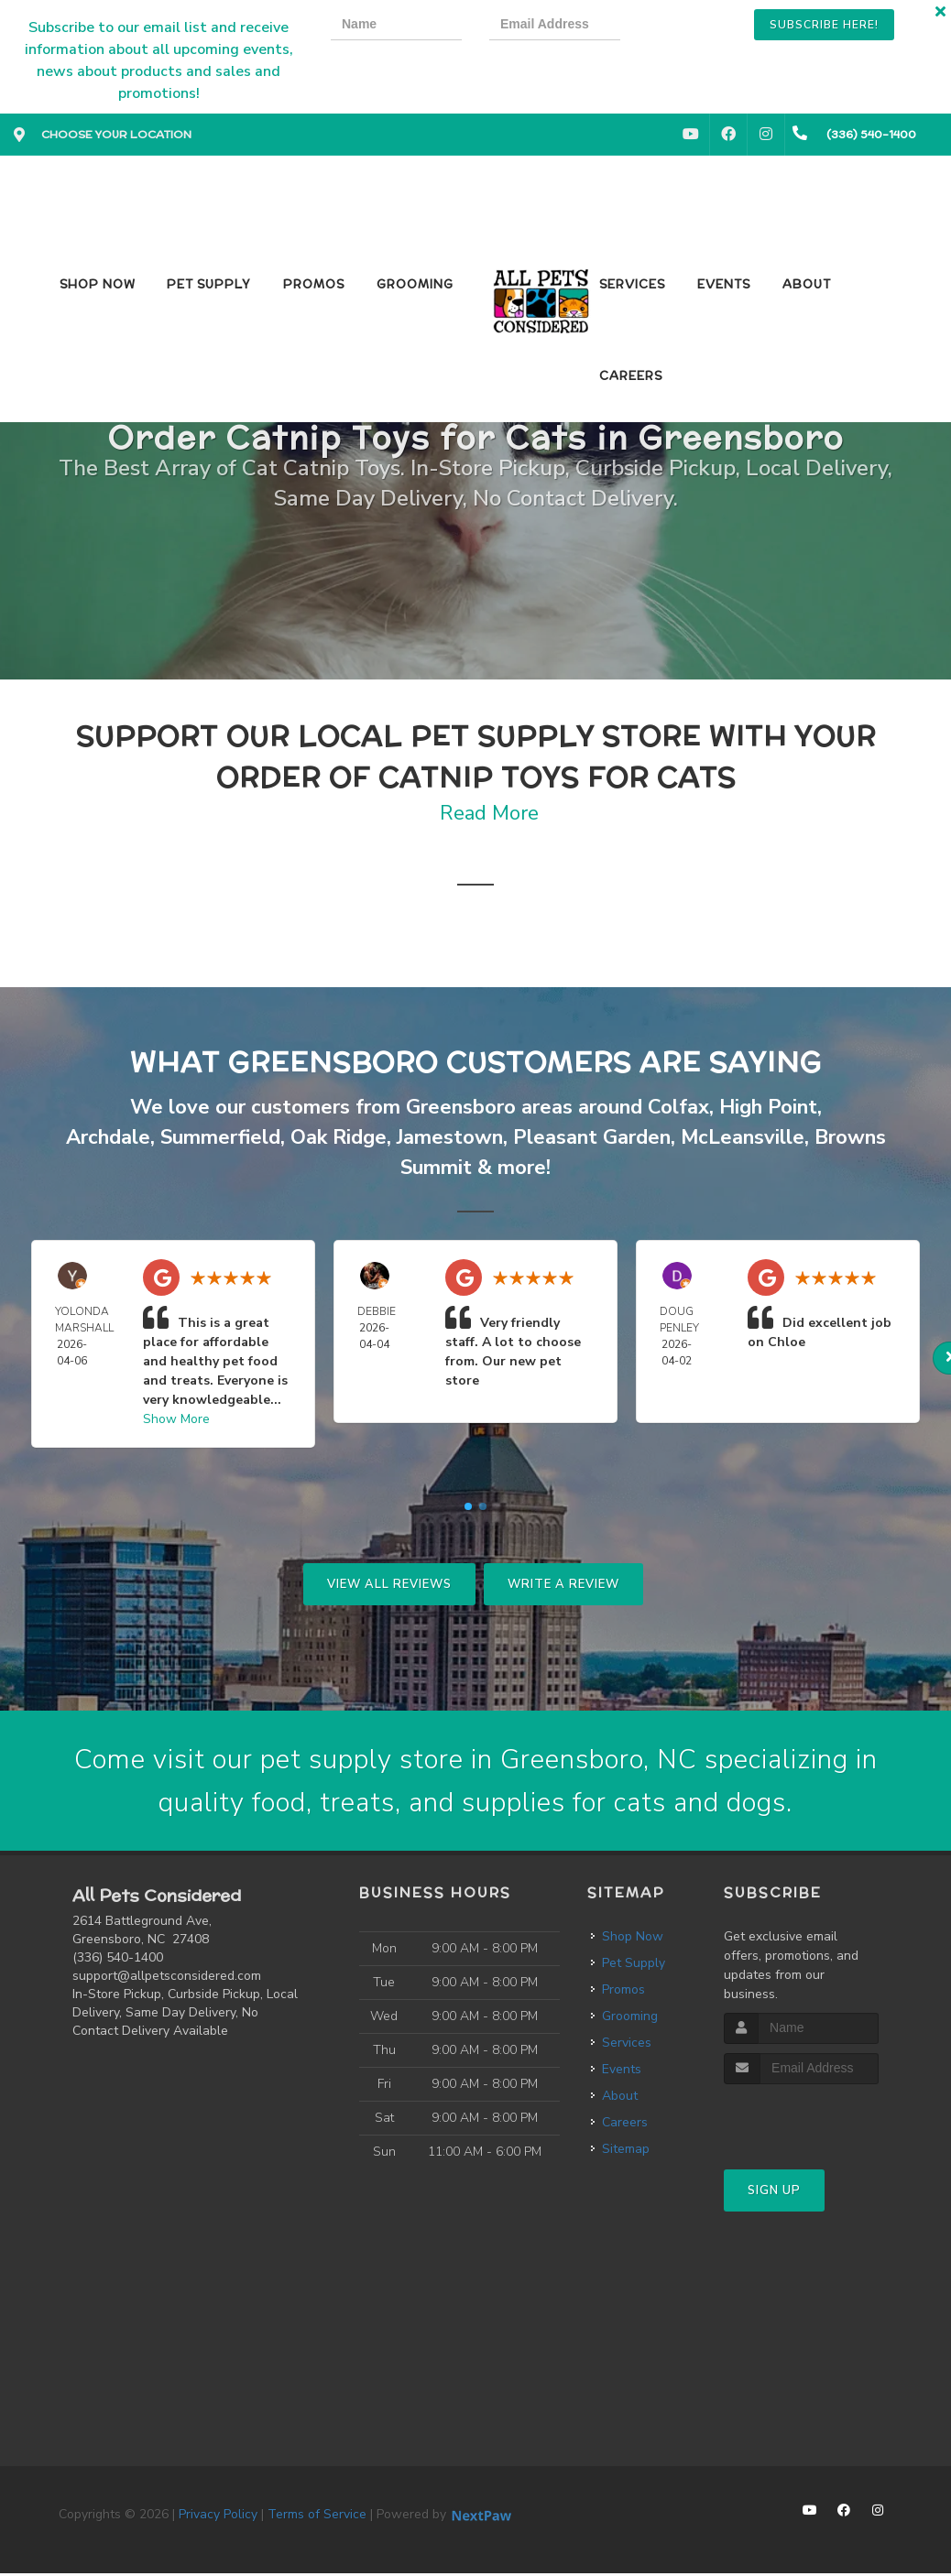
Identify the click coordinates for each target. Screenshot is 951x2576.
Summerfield (220, 1137)
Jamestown (450, 1137)
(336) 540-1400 (117, 1960)
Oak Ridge (338, 1137)
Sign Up (774, 2192)
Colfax (678, 1107)
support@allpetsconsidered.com (166, 1978)
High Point (768, 1107)
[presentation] (711, 27)
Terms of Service (317, 2517)
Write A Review (563, 1584)
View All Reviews (389, 1584)
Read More (489, 813)
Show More (176, 1419)
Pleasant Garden (592, 1137)
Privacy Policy (218, 2517)
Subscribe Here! (824, 24)
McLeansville (742, 1137)
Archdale (108, 1137)
